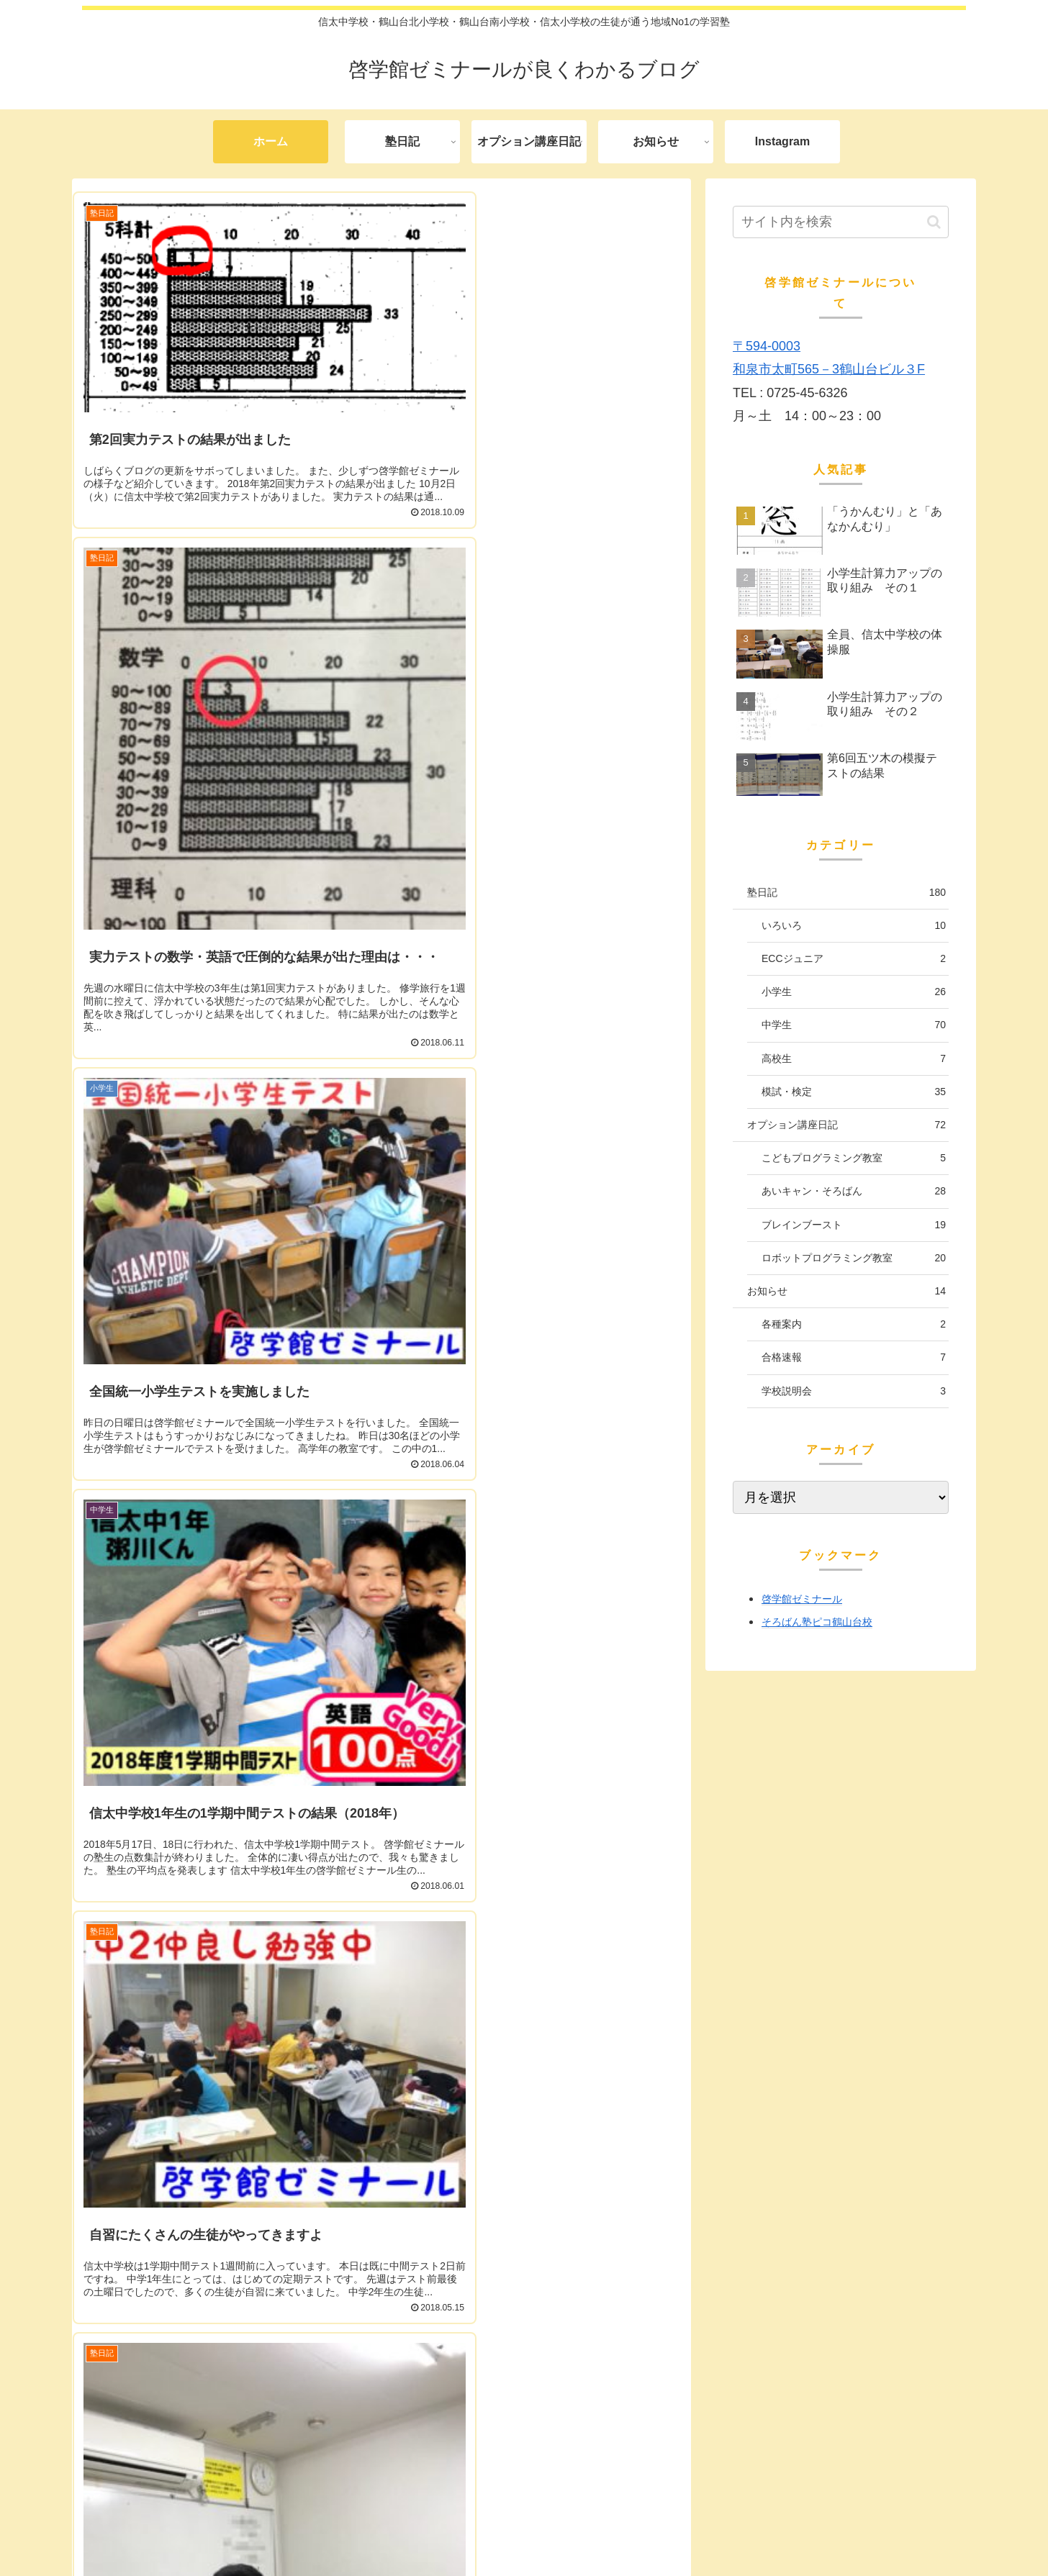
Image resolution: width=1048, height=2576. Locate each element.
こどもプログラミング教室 (854, 1158)
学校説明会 (854, 1391)
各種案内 (854, 1324)
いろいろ (854, 926)
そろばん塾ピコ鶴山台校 (817, 1622)
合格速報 (854, 1357)
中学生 (854, 1025)
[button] (934, 222)
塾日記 (846, 893)
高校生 (854, 1059)
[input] (841, 222)
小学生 (854, 992)
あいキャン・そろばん (854, 1191)
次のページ (382, 2386)
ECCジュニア (854, 959)
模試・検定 (854, 1092)
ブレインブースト (854, 1225)
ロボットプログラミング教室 (854, 1258)
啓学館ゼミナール (802, 1599)
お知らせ (846, 1291)
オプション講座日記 (846, 1125)
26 (482, 2439)
